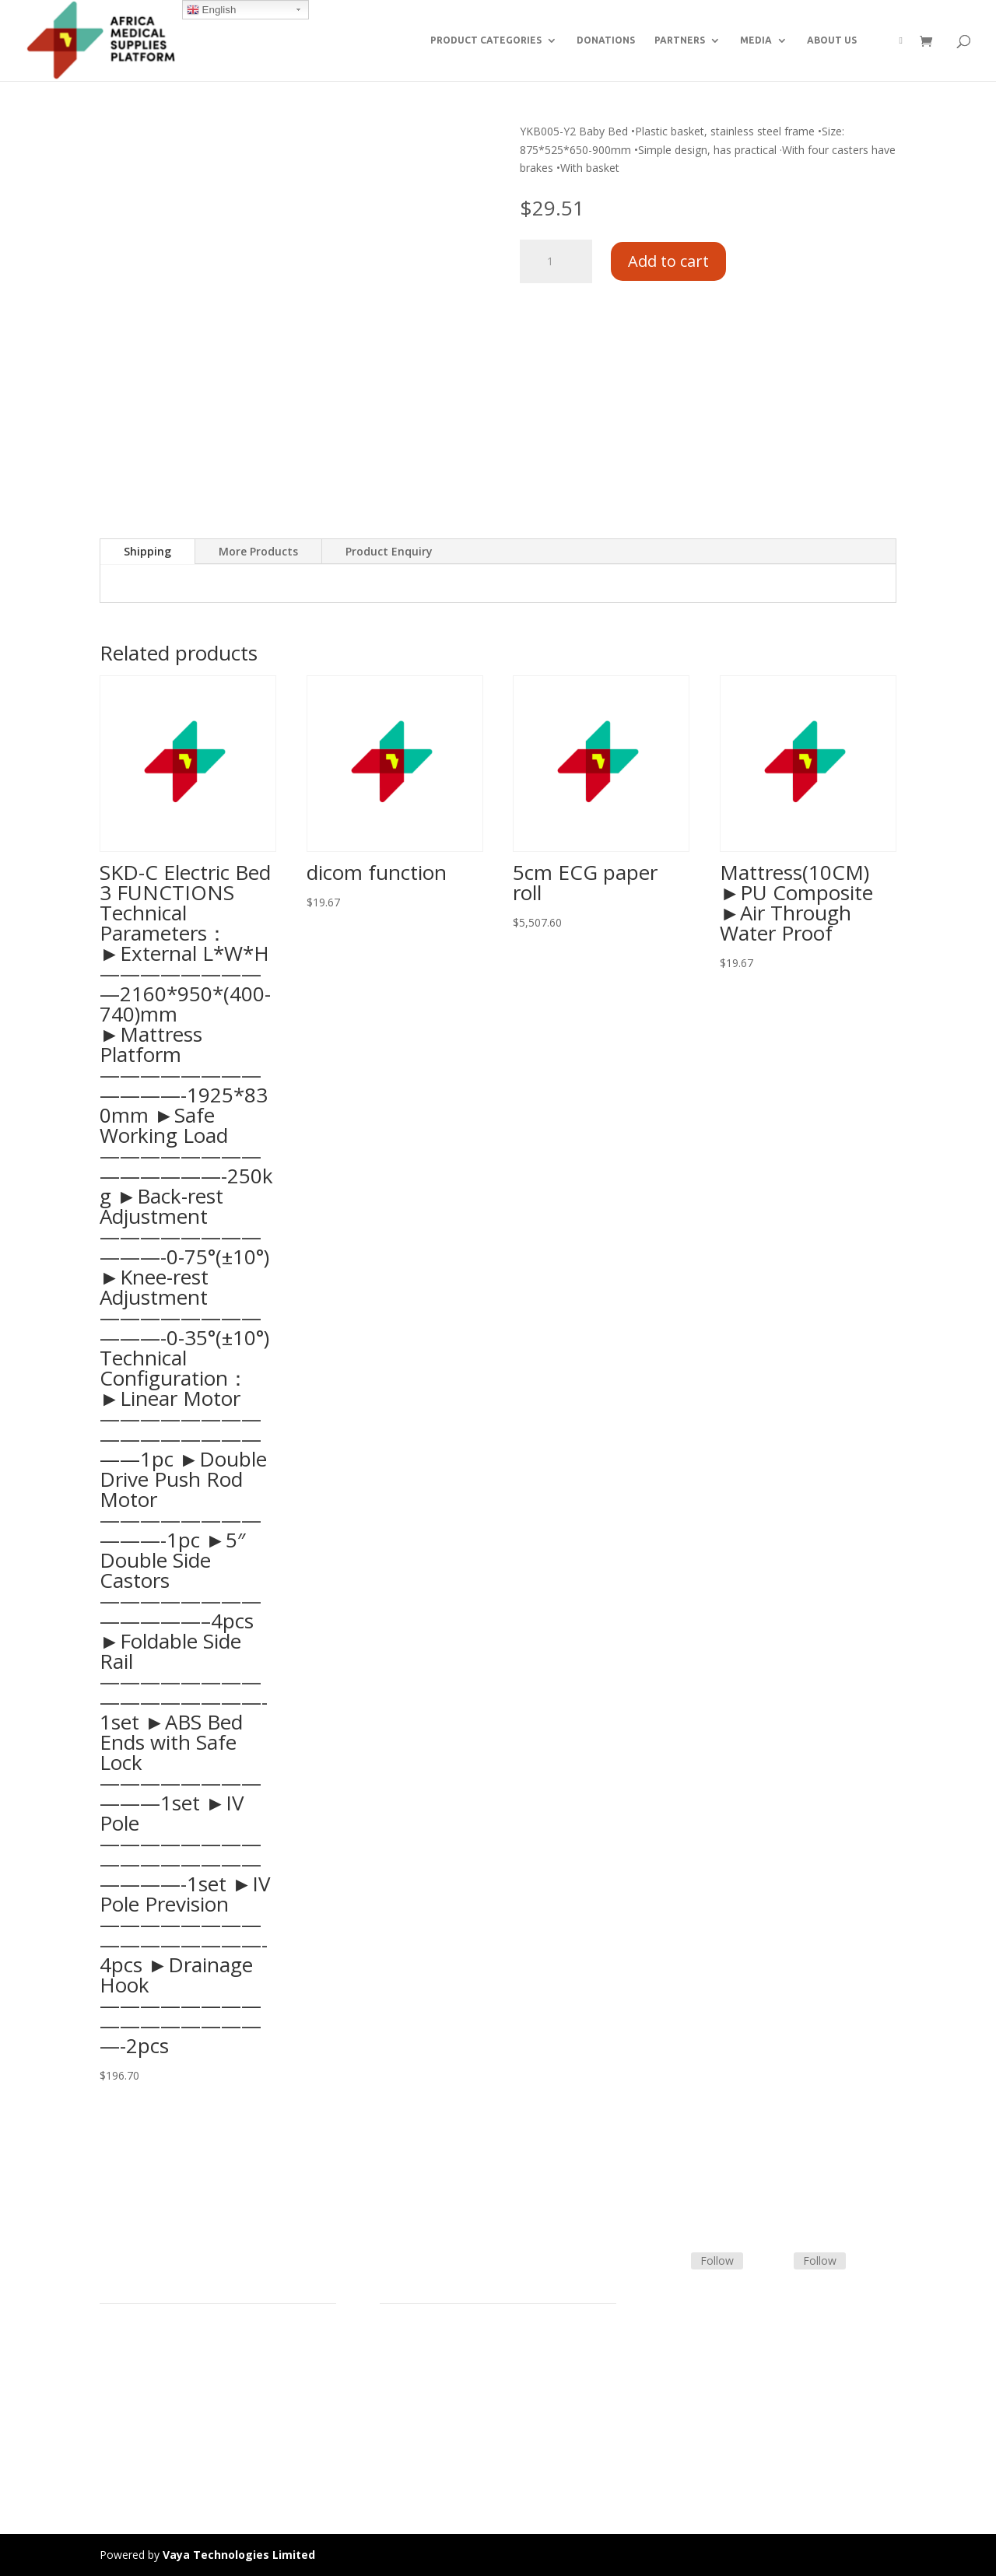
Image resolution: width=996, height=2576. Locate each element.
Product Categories (148, 2360)
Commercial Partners (153, 2398)
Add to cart (668, 261)
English (211, 10)
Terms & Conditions (430, 2360)
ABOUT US (832, 40)
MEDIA (756, 40)
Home (115, 2342)
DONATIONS (606, 40)
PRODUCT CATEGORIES (486, 40)
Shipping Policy (417, 2379)
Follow (717, 2260)
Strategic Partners (145, 2379)
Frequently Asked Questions (450, 2417)
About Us (123, 2417)
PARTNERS (679, 40)
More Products (258, 551)
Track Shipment (419, 2434)
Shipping (147, 551)
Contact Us (408, 2398)
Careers (119, 2434)
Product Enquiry (389, 551)
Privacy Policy (134, 2453)
